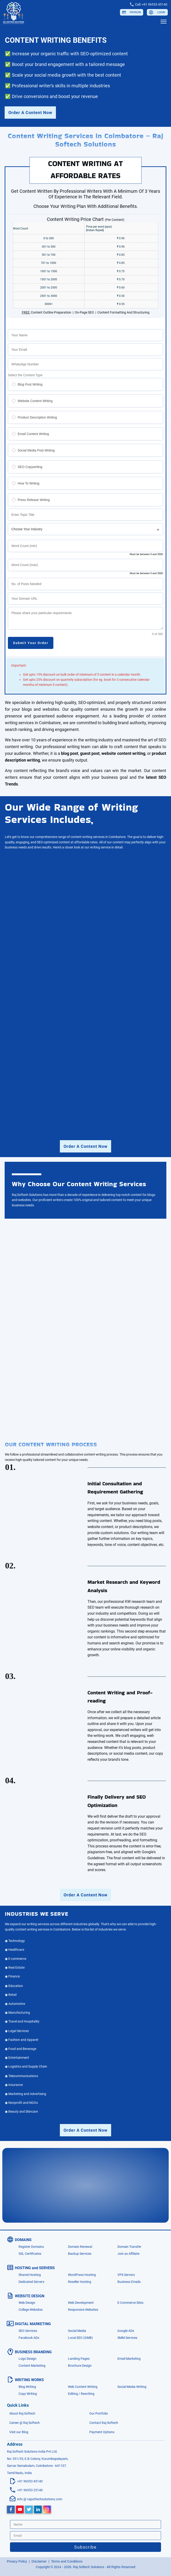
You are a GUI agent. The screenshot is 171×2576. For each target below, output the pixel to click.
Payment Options (101, 2432)
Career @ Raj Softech (24, 2423)
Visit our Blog (18, 2432)
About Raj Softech (22, 2413)
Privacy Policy (17, 2561)
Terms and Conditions (66, 2561)
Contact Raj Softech (103, 2423)
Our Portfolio (98, 2413)
